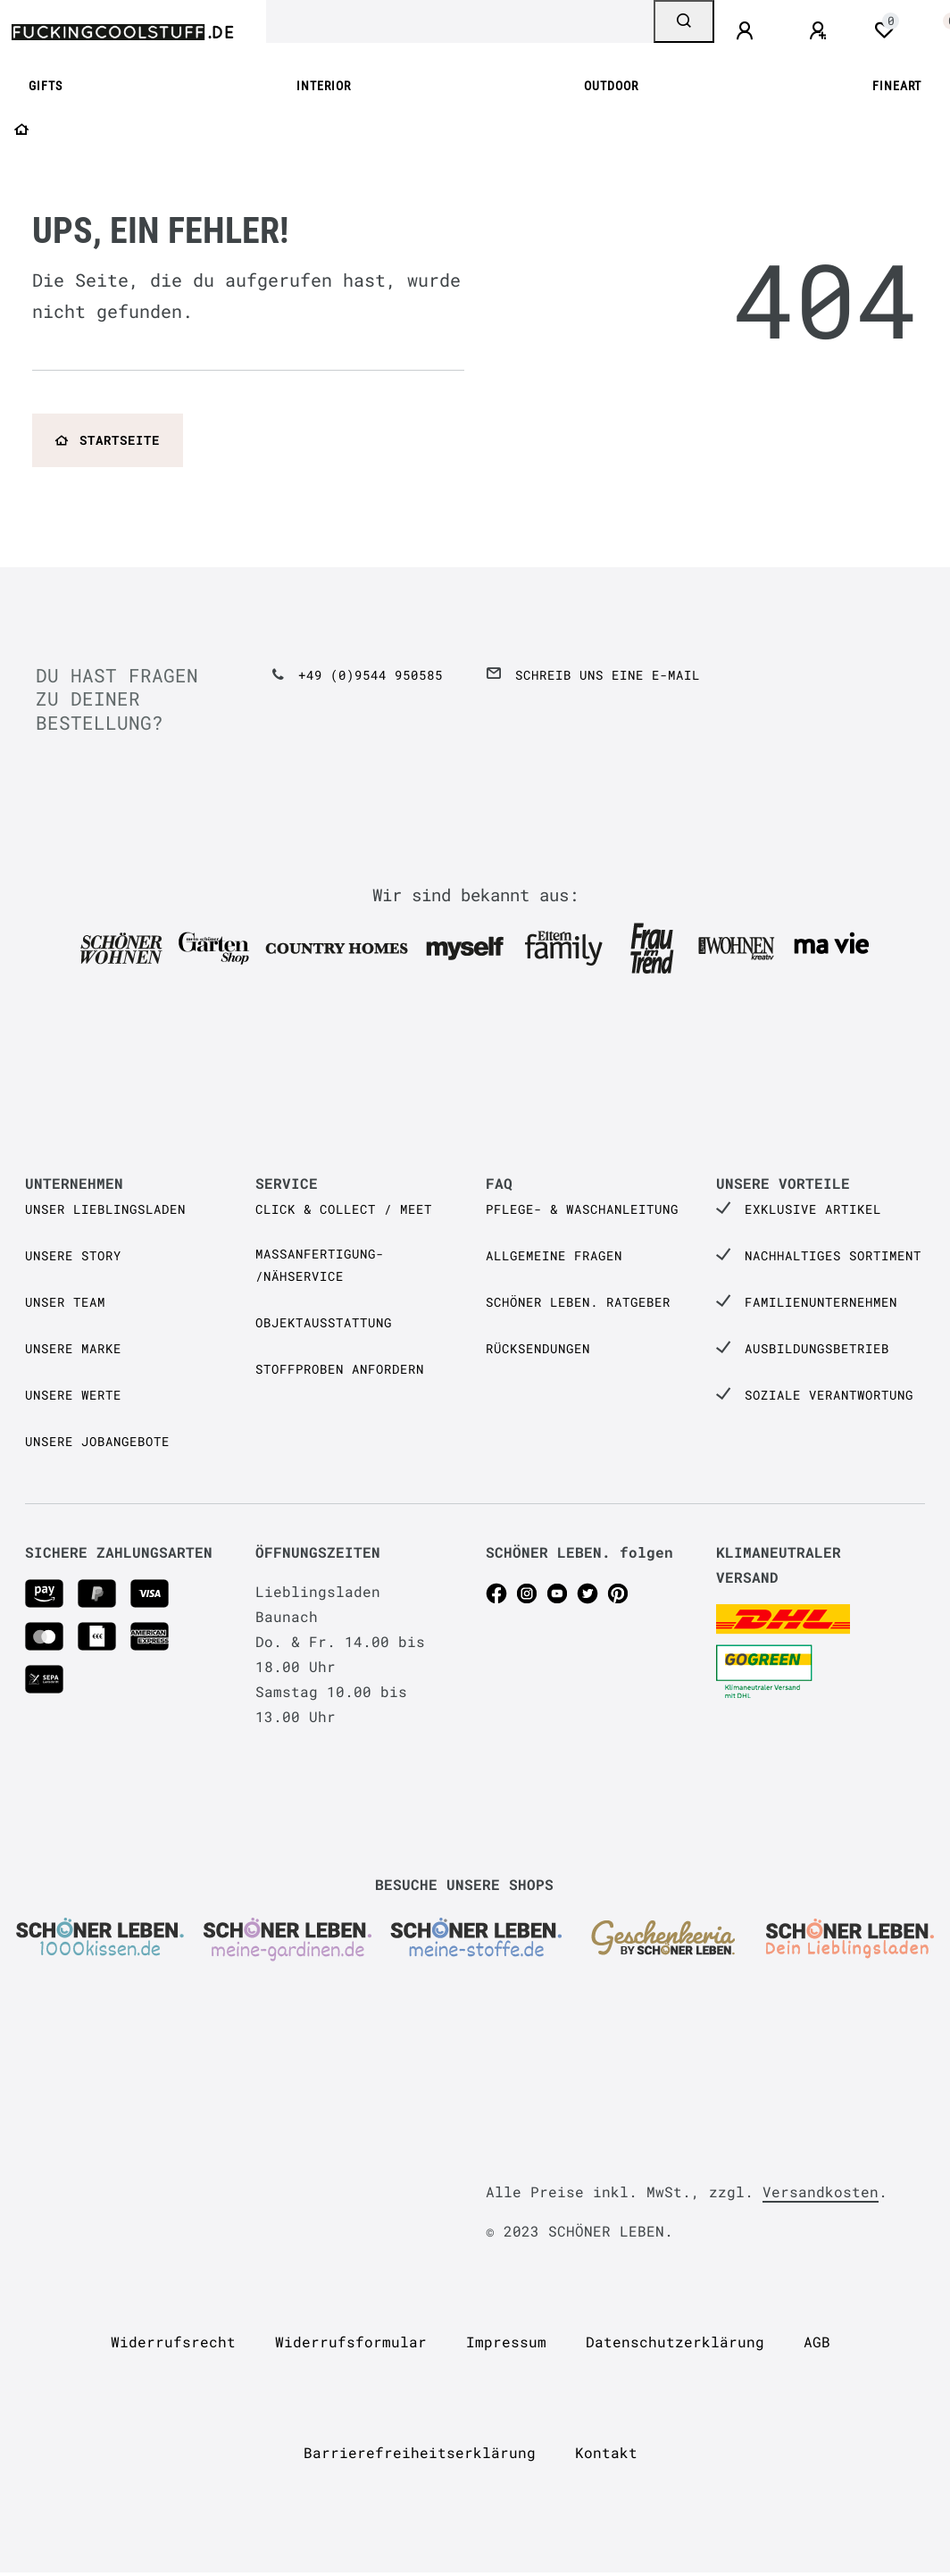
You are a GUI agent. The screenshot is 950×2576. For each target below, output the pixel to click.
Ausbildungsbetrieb (817, 1348)
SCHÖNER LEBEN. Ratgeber (578, 1301)
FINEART (896, 86)
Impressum (506, 2341)
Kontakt (606, 2452)
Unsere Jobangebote (97, 1441)
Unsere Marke (73, 1348)
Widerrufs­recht (173, 2341)
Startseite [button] (107, 439)
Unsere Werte (73, 1394)
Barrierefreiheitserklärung (420, 2452)
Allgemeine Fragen (554, 1255)
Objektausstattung (323, 1322)
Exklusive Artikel (813, 1208)
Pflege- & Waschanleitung (582, 1208)
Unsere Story (73, 1255)
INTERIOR (323, 86)
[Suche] (684, 21)
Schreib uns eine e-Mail (607, 674)
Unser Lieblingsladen (105, 1208)
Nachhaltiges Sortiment (833, 1255)
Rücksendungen (538, 1348)
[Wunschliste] (884, 30)
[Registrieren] (821, 31)
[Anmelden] (747, 31)
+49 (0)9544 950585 (370, 674)
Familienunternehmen (821, 1301)
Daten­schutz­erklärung (675, 2341)
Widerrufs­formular (351, 2341)
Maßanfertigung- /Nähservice (319, 1264)
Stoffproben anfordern (339, 1368)
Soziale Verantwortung (829, 1394)
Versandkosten (820, 2191)
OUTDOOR (611, 86)
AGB (817, 2341)
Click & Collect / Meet (343, 1208)
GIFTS (45, 86)
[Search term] (460, 21)
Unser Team (65, 1301)
